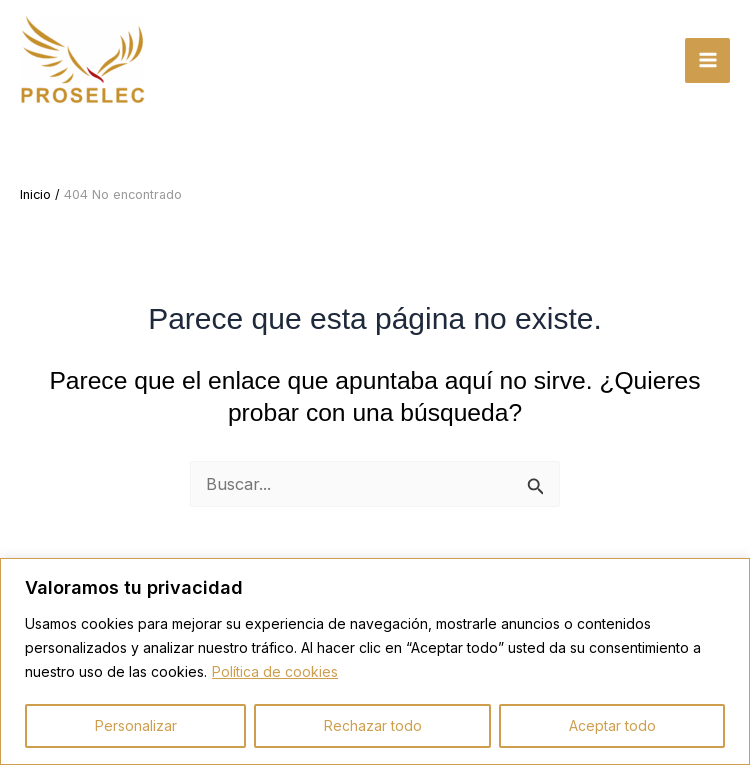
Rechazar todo (373, 725)
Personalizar (136, 725)
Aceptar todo (612, 725)
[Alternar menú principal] (707, 60)
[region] (375, 661)
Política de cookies (275, 671)
